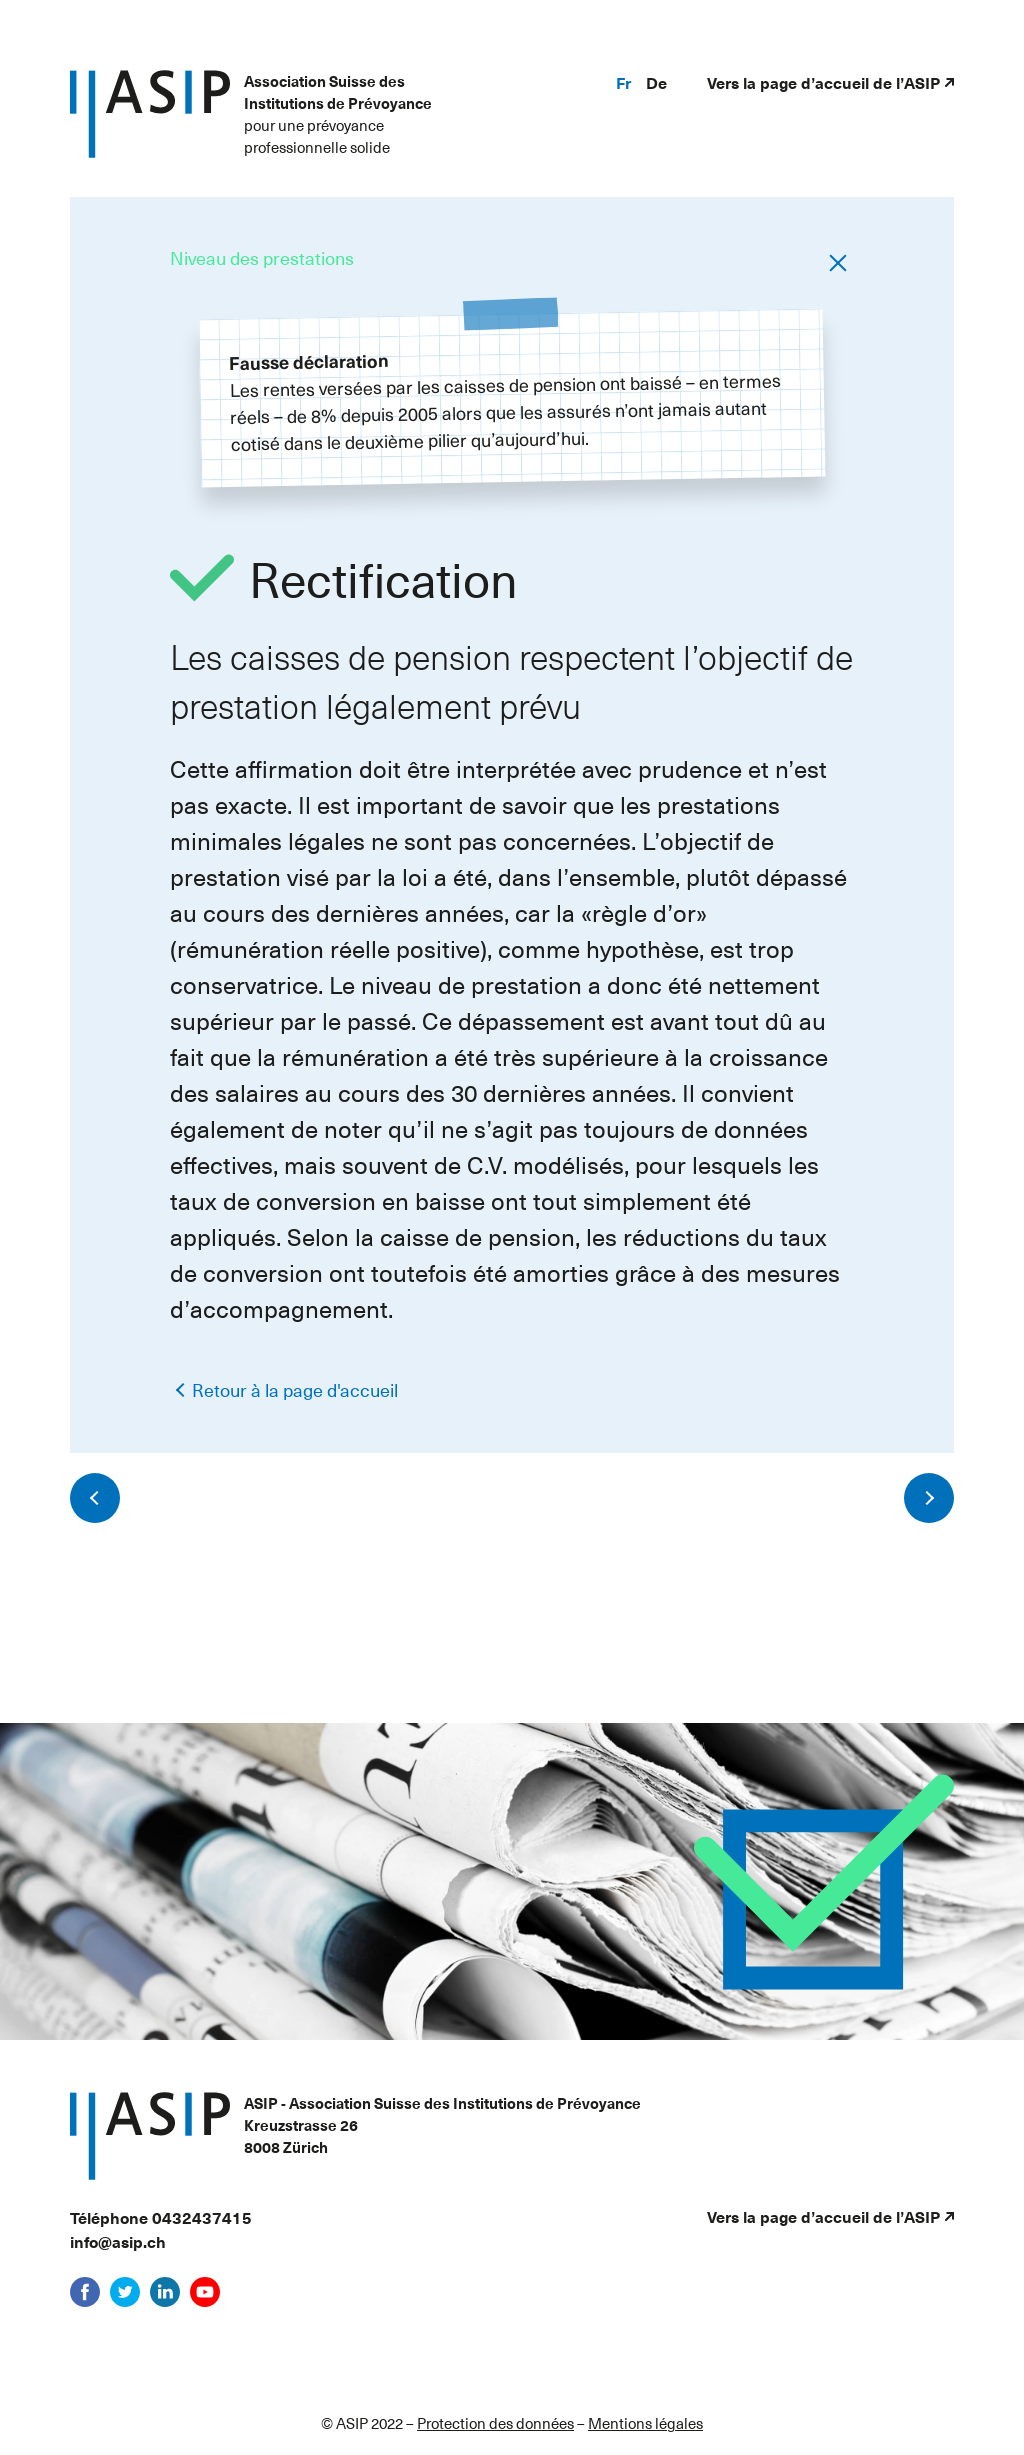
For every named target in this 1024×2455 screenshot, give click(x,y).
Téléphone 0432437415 (161, 2217)
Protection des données (495, 2423)
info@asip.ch (118, 2241)
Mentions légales (645, 2423)
